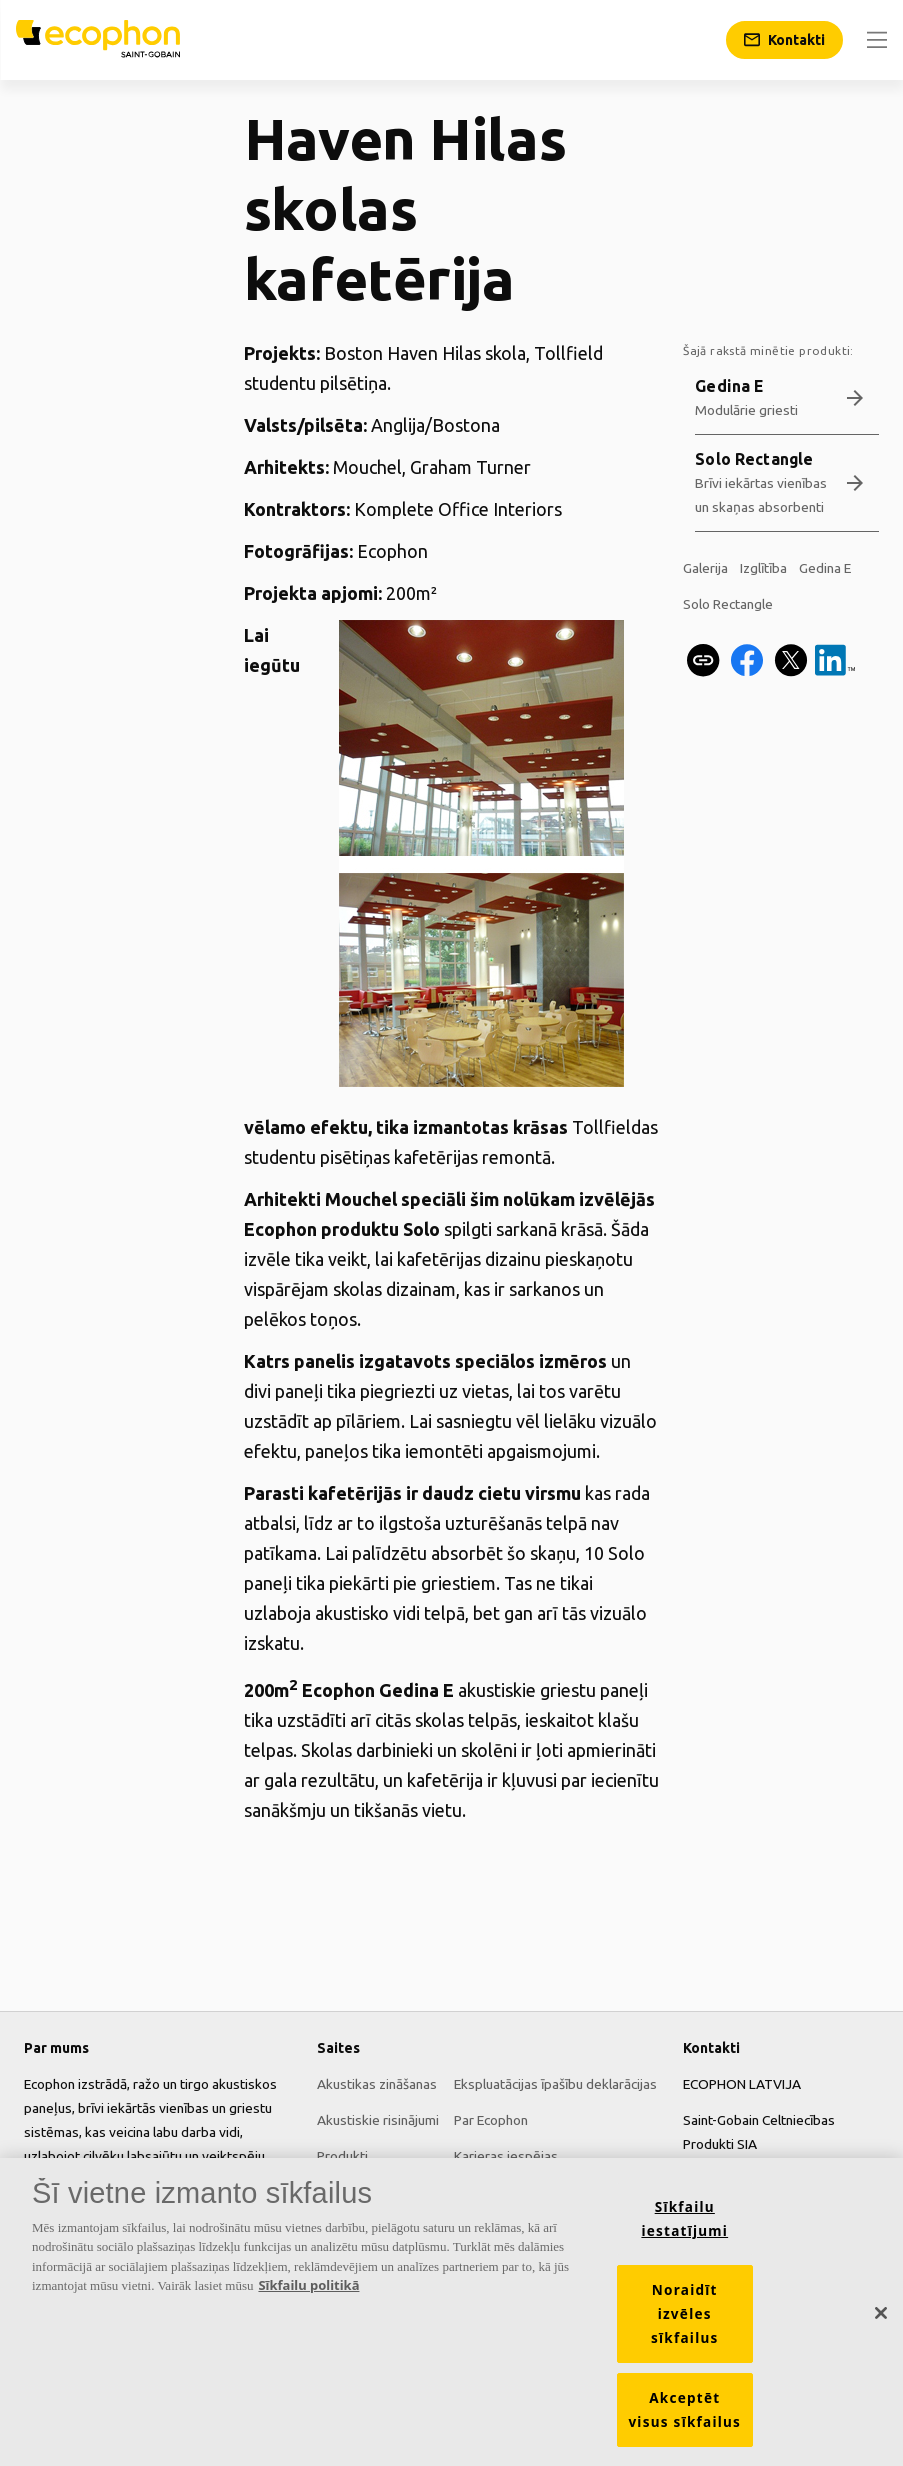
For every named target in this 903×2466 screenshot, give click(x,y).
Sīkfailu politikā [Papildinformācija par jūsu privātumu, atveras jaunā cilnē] (308, 2294)
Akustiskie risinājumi (378, 2120)
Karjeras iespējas (506, 2156)
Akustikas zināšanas (377, 2084)
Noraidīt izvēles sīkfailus (685, 2322)
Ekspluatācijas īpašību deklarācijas (555, 2084)
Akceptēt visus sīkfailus (684, 2418)
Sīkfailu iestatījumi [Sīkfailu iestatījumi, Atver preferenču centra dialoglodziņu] (684, 2227)
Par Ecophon (491, 2120)
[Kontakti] (784, 40)
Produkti (342, 2156)
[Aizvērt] (881, 2321)
